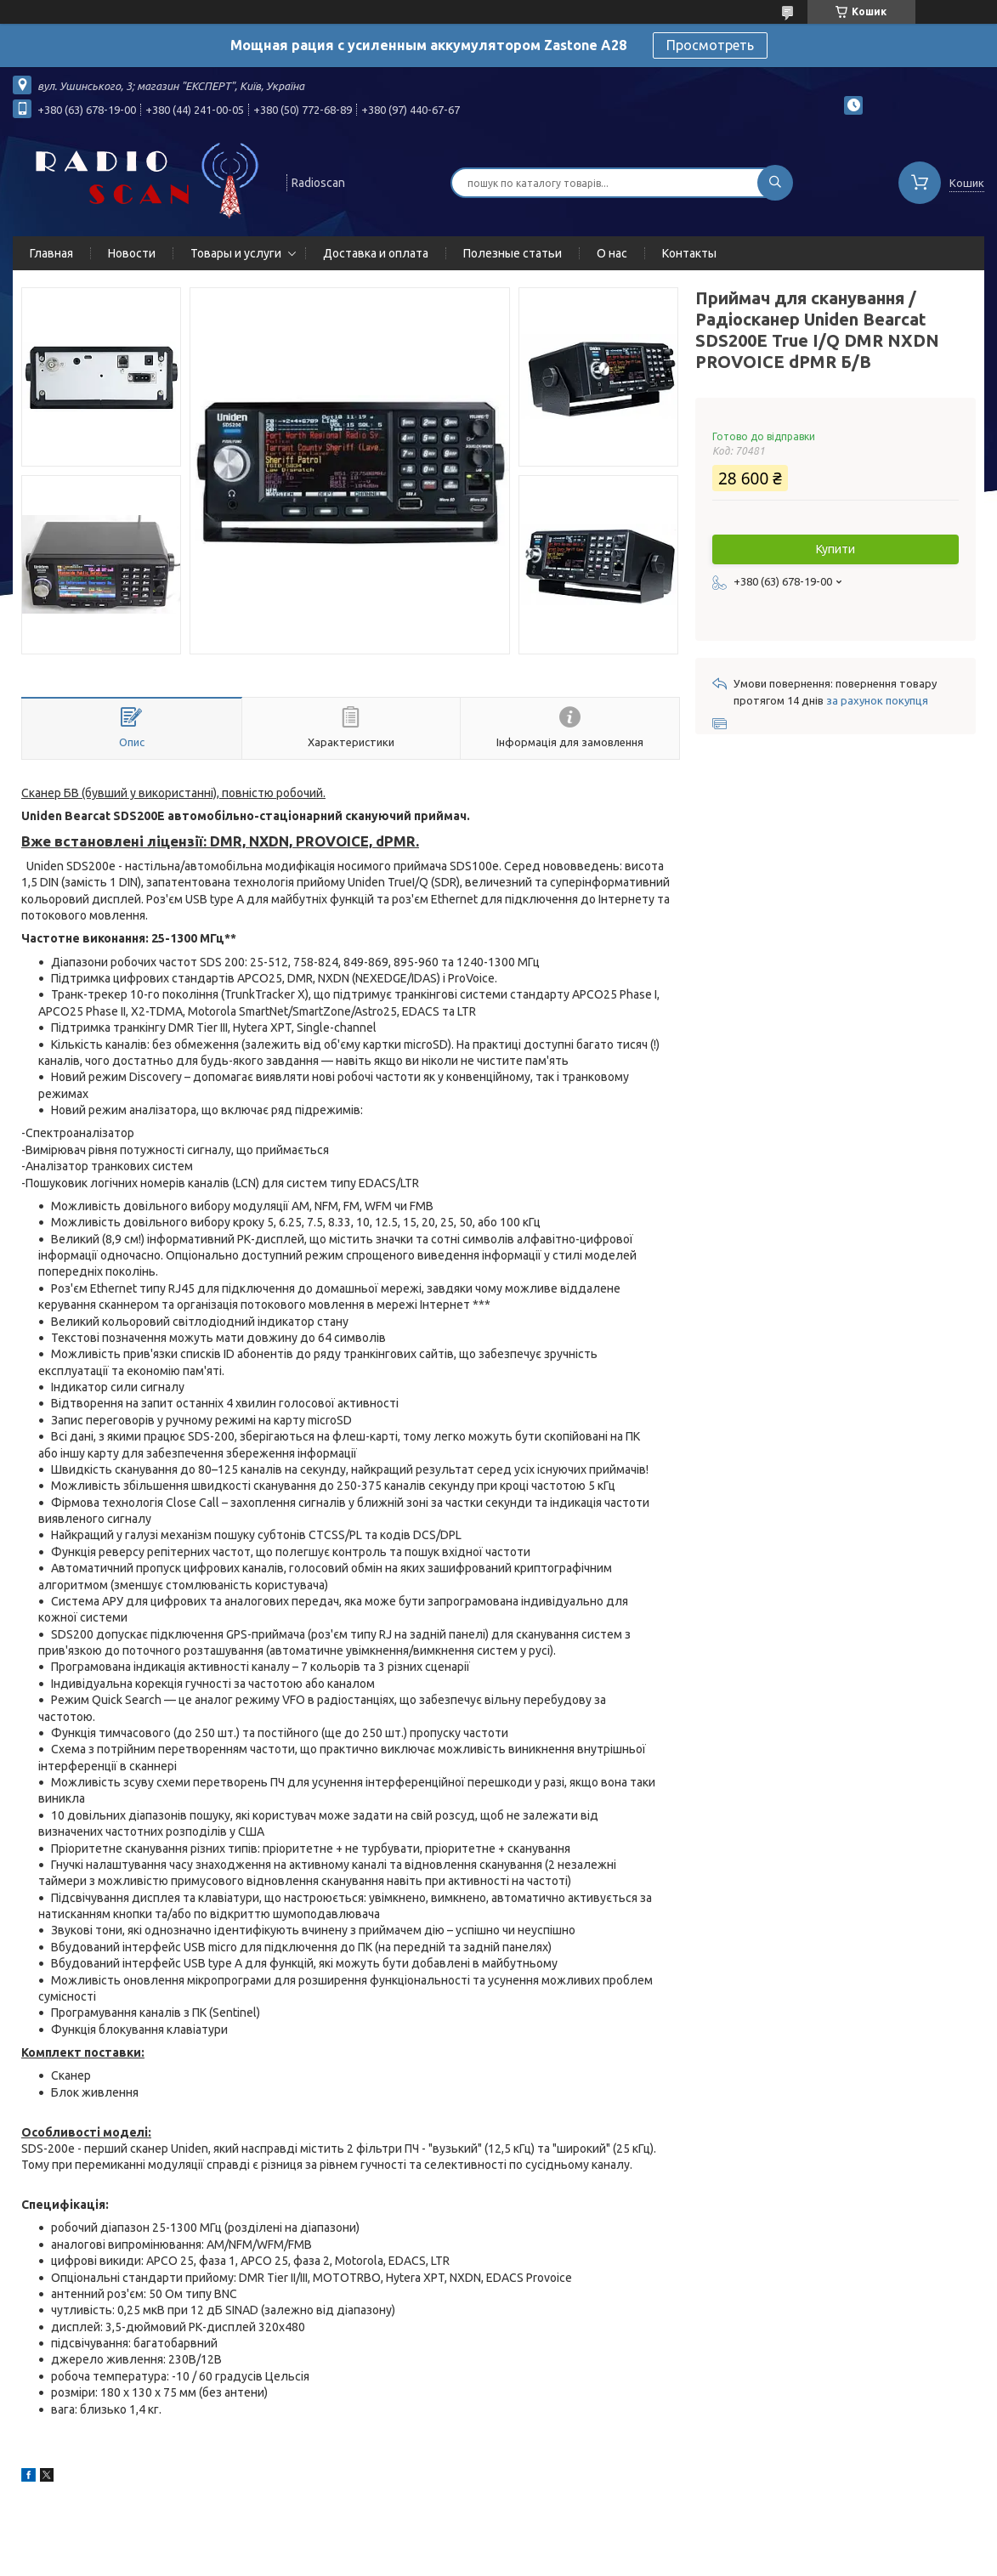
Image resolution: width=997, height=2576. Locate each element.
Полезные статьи (512, 253)
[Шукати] (775, 183)
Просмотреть (710, 45)
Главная (51, 253)
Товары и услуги (235, 253)
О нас (612, 253)
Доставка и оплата (375, 253)
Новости (132, 253)
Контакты (689, 253)
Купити (835, 549)
